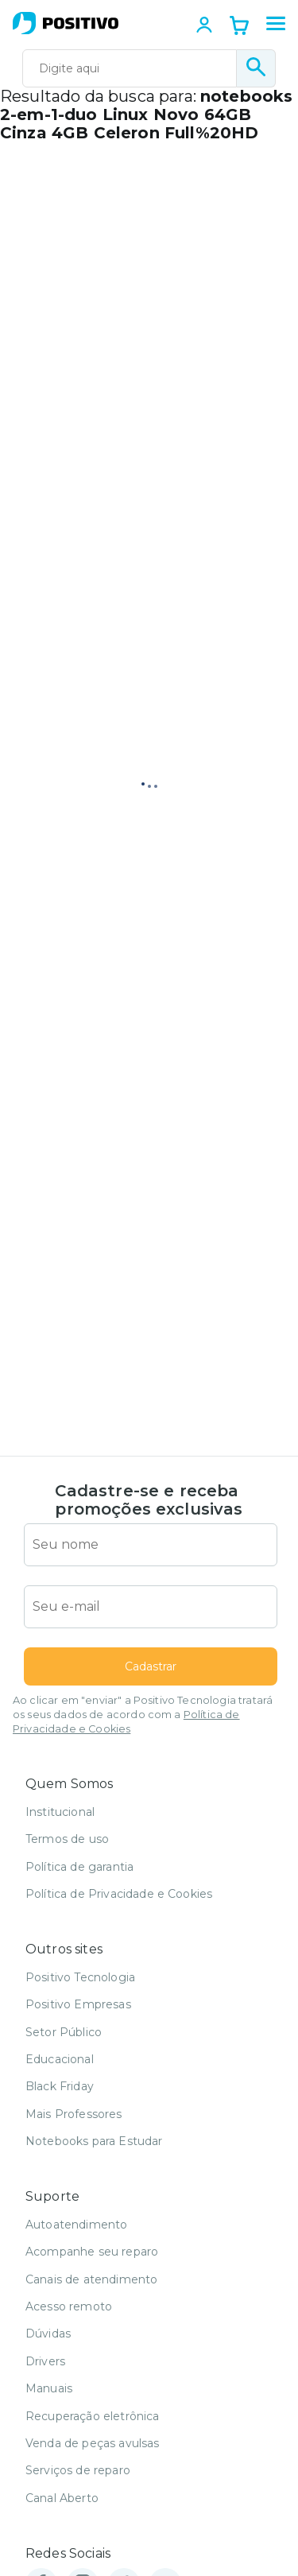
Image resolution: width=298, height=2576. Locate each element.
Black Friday (59, 2086)
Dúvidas (48, 2333)
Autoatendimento (76, 2224)
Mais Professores (73, 2114)
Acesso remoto (68, 2306)
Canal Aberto (62, 2498)
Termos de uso (67, 1839)
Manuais (48, 2388)
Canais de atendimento (91, 2279)
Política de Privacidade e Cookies (118, 1894)
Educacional (59, 2059)
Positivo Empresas (78, 2004)
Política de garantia (79, 1867)
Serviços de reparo (77, 2470)
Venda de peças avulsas (92, 2443)
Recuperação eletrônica (92, 2416)
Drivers (45, 2361)
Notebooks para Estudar (94, 2141)
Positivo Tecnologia (80, 1977)
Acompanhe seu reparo (91, 2251)
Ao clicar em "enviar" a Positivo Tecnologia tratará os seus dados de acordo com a (143, 1714)
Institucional (60, 1812)
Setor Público (63, 2032)
